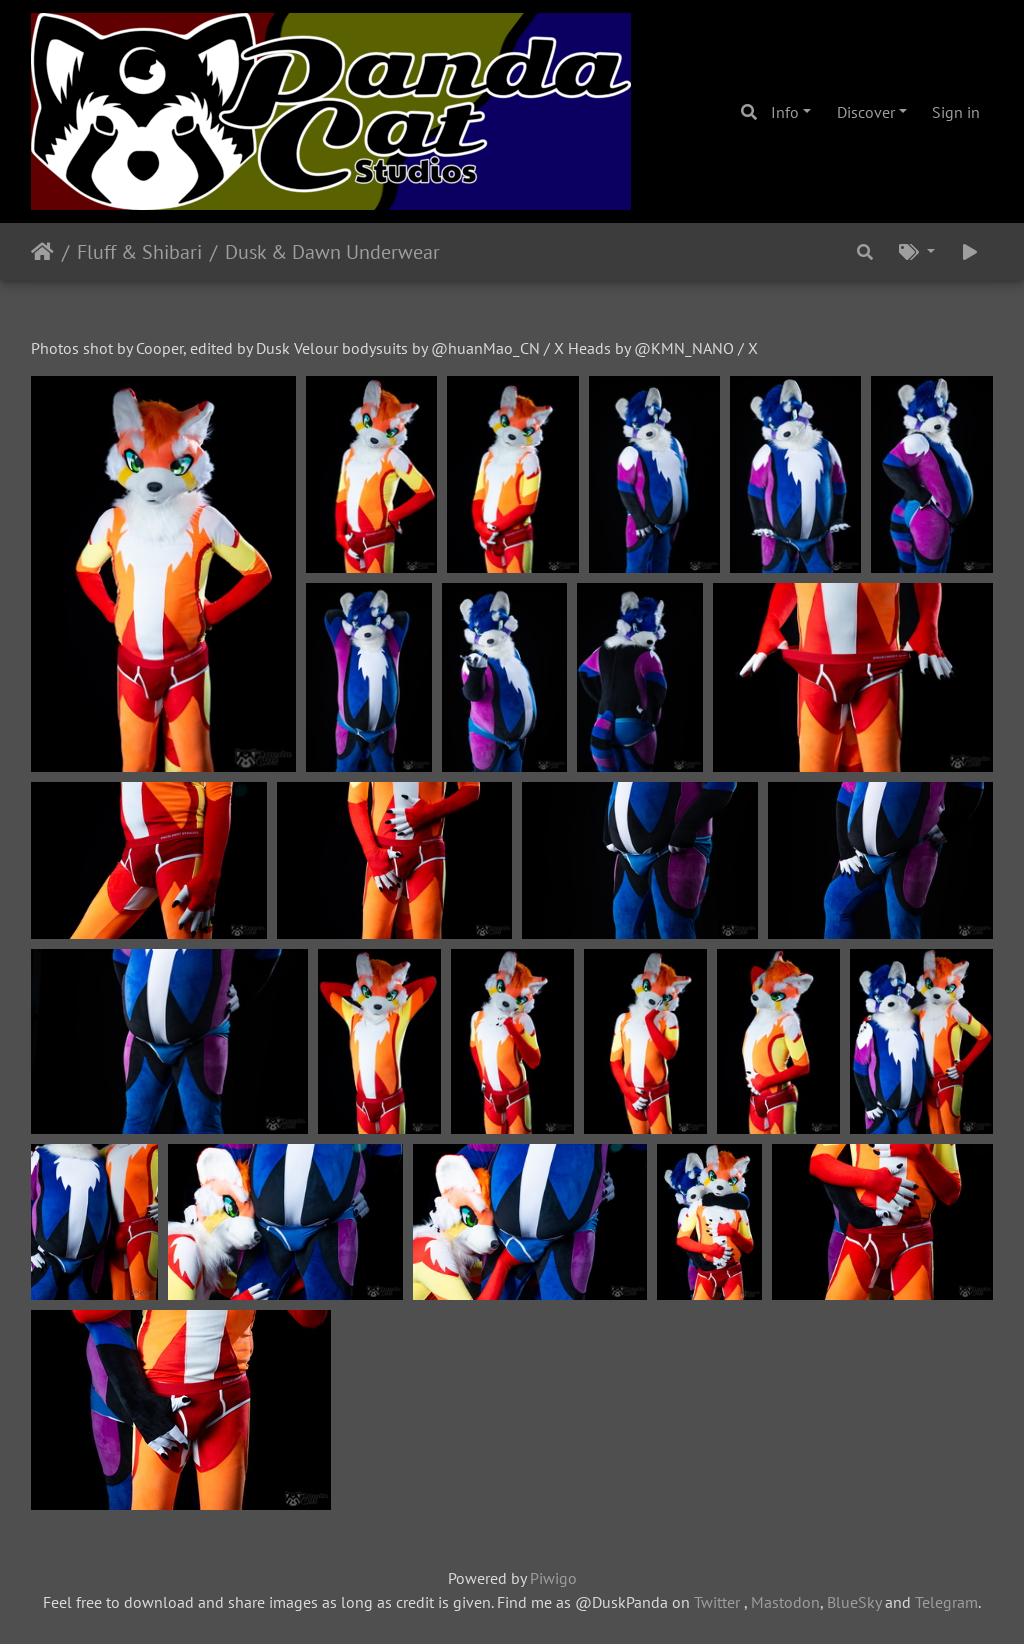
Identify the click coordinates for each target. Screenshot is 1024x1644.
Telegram (946, 1602)
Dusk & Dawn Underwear (332, 252)
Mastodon (785, 1602)
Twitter (717, 1602)
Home (42, 252)
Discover (866, 112)
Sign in (956, 112)
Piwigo (553, 1578)
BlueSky (854, 1602)
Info (785, 112)
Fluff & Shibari (139, 252)
